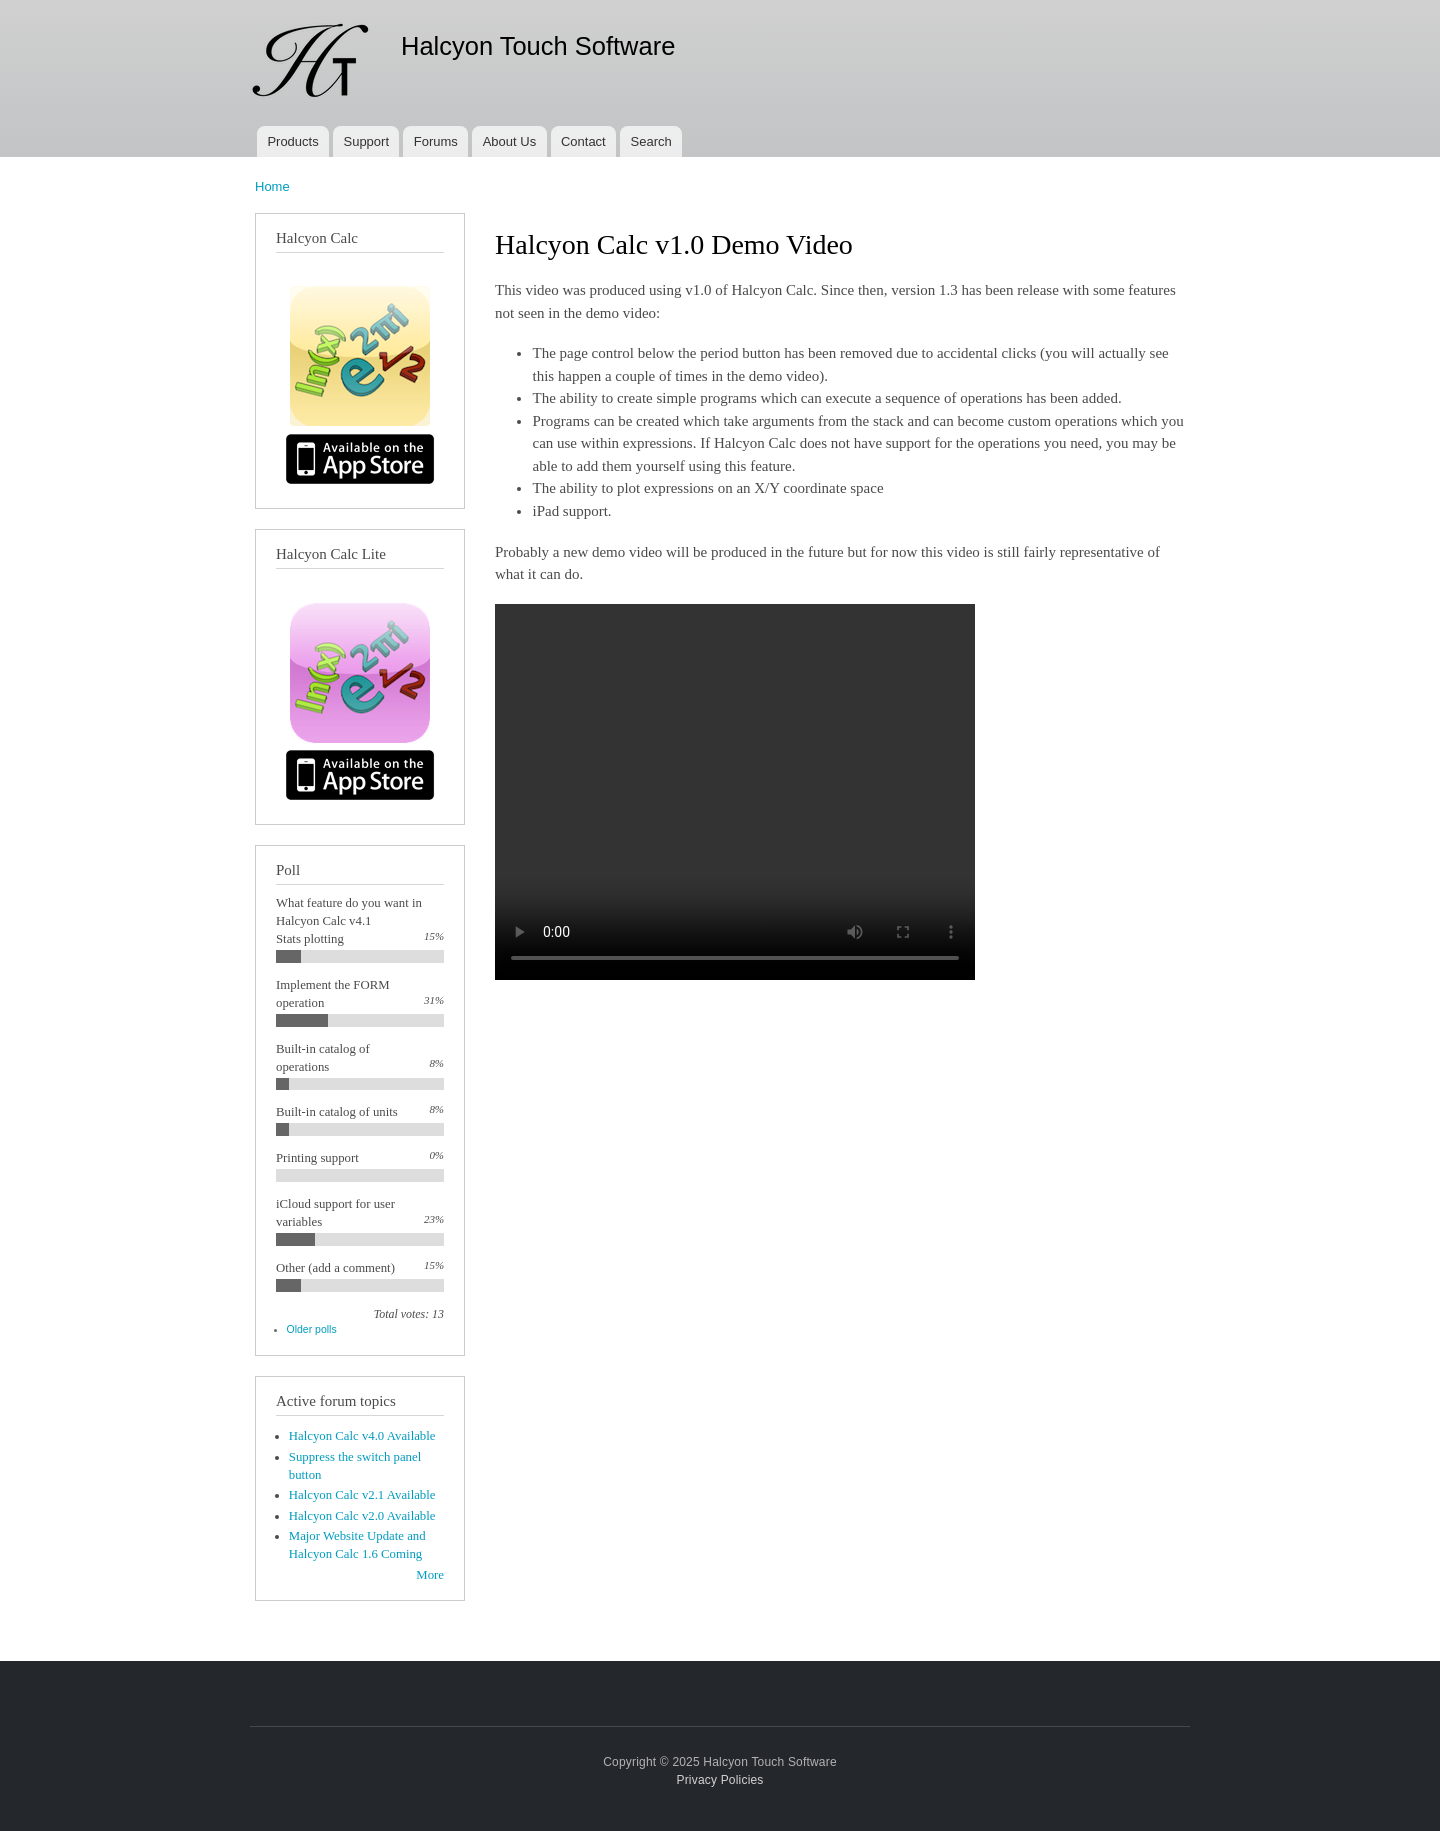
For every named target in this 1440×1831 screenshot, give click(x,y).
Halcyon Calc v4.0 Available (362, 1436)
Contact (583, 141)
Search (651, 141)
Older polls (312, 1329)
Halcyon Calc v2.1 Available (362, 1495)
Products (292, 141)
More (430, 1575)
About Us (509, 141)
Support (366, 141)
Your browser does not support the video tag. (735, 792)
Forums (436, 141)
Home (272, 186)
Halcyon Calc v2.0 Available (362, 1516)
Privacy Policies (719, 1780)
